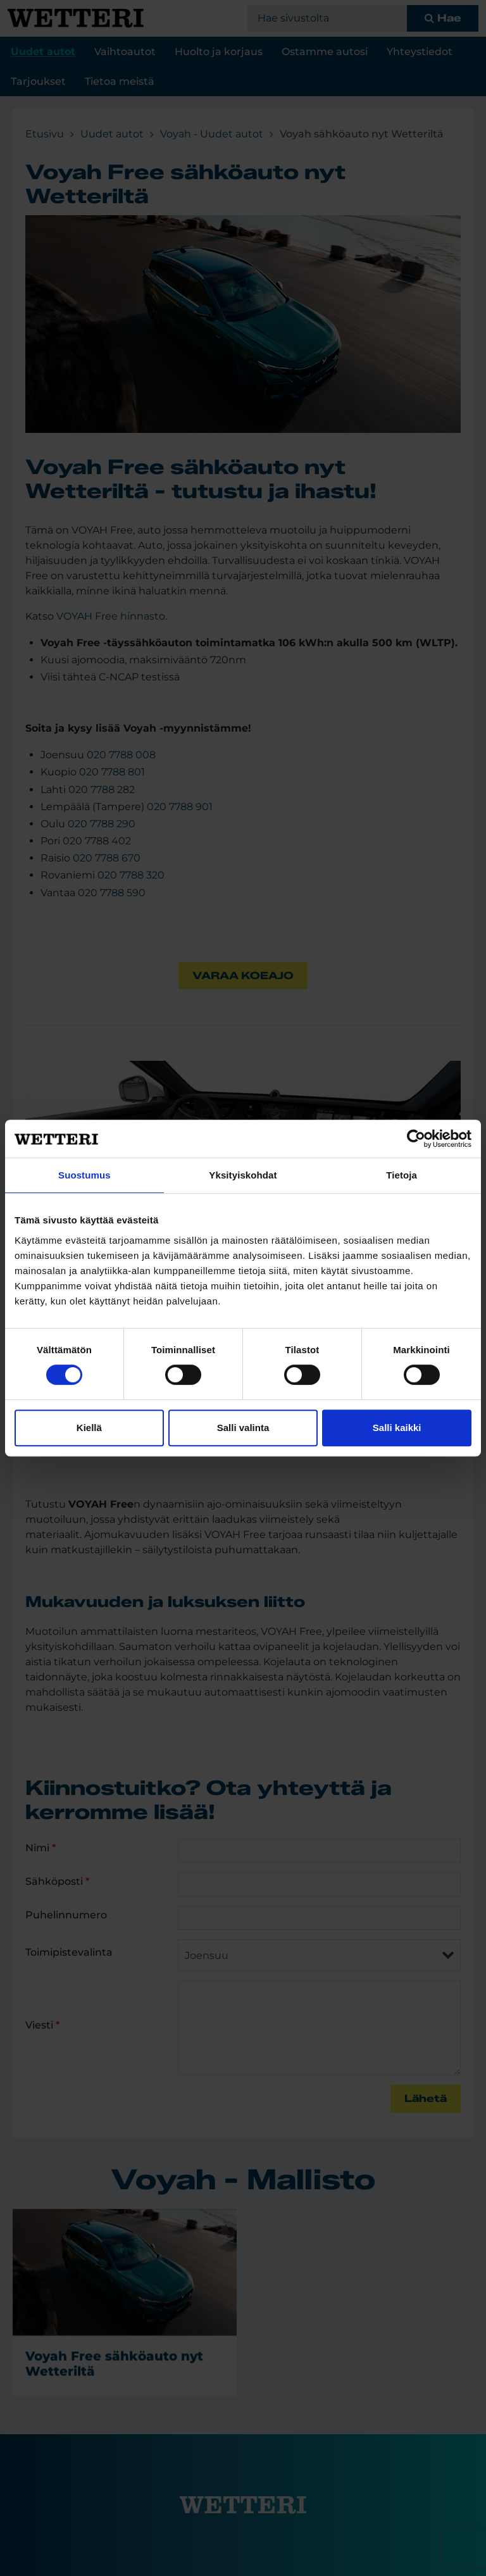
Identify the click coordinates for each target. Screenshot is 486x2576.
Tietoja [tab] (401, 1175)
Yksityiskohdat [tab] (243, 1175)
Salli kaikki (397, 1427)
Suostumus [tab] (84, 1175)
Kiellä (89, 1427)
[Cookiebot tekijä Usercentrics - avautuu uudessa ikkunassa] (416, 1138)
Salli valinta (243, 1427)
